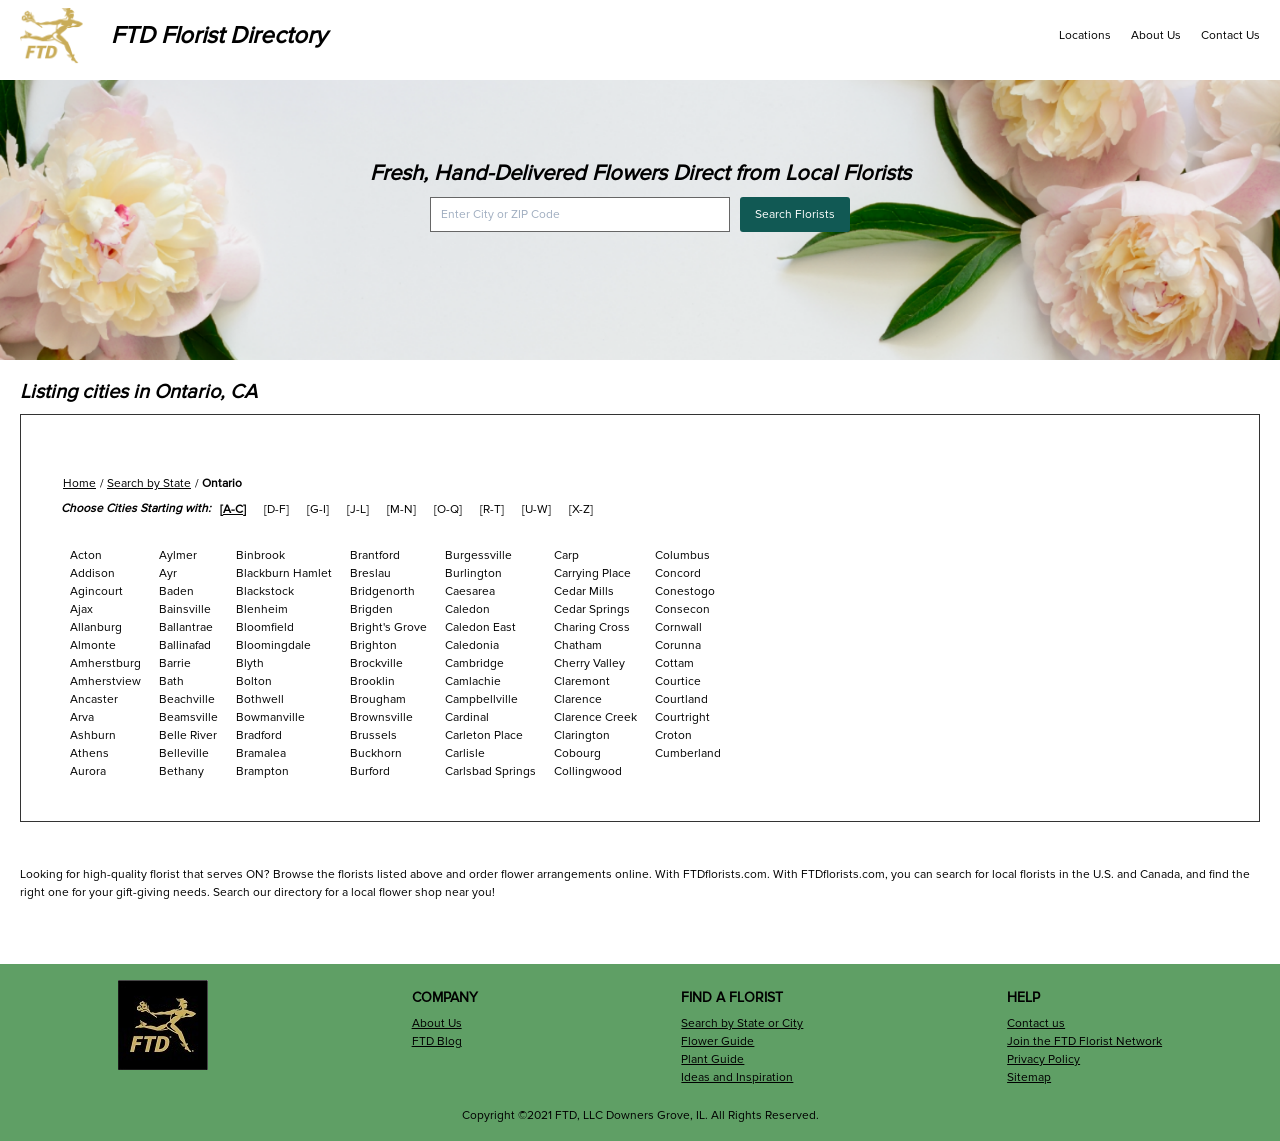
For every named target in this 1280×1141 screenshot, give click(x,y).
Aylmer (178, 555)
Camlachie (473, 681)
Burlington (473, 573)
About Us (1156, 35)
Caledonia (472, 645)
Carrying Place (592, 573)
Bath (171, 681)
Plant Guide (712, 1059)
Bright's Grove (388, 627)
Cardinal (467, 717)
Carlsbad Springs (490, 771)
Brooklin (372, 681)
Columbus (682, 555)
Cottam (674, 663)
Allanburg (96, 627)
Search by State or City (742, 1023)
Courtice (678, 681)
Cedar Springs (592, 609)
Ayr (168, 573)
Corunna (678, 645)
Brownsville (381, 717)
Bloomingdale (273, 645)
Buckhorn (376, 753)
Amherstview (105, 681)
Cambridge (474, 663)
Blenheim (262, 609)
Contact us (1036, 1023)
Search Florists (795, 214)
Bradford (259, 735)
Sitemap (1029, 1077)
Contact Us (1230, 35)
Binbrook (260, 555)
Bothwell (260, 699)
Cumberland (688, 753)
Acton (86, 555)
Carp (566, 555)
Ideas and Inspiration (737, 1077)
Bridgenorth (382, 591)
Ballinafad (185, 645)
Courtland (681, 699)
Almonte (93, 645)
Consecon (682, 609)
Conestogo (685, 591)
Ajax (81, 609)
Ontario (222, 483)
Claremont (582, 681)
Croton (673, 735)
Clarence (578, 699)
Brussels (373, 735)
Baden (176, 591)
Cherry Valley (589, 663)
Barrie (175, 663)
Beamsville (188, 717)
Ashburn (93, 735)
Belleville (184, 753)
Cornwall (678, 627)
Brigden (371, 609)
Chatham (578, 645)
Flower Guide (717, 1041)
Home (79, 483)
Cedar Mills (584, 591)
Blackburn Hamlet (284, 573)
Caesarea (470, 591)
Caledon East (480, 627)
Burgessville (478, 555)
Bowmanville (270, 717)
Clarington (582, 735)
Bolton (254, 681)
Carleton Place (484, 735)
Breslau (370, 573)
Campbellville (481, 699)
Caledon (467, 609)
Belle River (188, 735)
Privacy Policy (1043, 1059)
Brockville (376, 663)
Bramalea (261, 753)
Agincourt (96, 591)
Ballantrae (186, 627)
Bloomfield (265, 627)
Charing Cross (592, 627)
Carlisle (465, 753)
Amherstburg (105, 663)
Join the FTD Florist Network (1084, 1041)
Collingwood (588, 771)
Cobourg (577, 753)
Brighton (373, 645)
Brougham (378, 699)
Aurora (88, 771)
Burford (370, 771)
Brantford (375, 555)
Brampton (262, 771)
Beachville (187, 699)
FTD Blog (437, 1041)
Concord (678, 573)
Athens (89, 753)
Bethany (181, 771)
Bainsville (185, 609)
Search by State (149, 483)
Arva (82, 717)
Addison (92, 573)
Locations (1085, 35)
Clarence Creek (595, 717)
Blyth (250, 663)
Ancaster (94, 699)
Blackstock (265, 591)
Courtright (682, 717)
